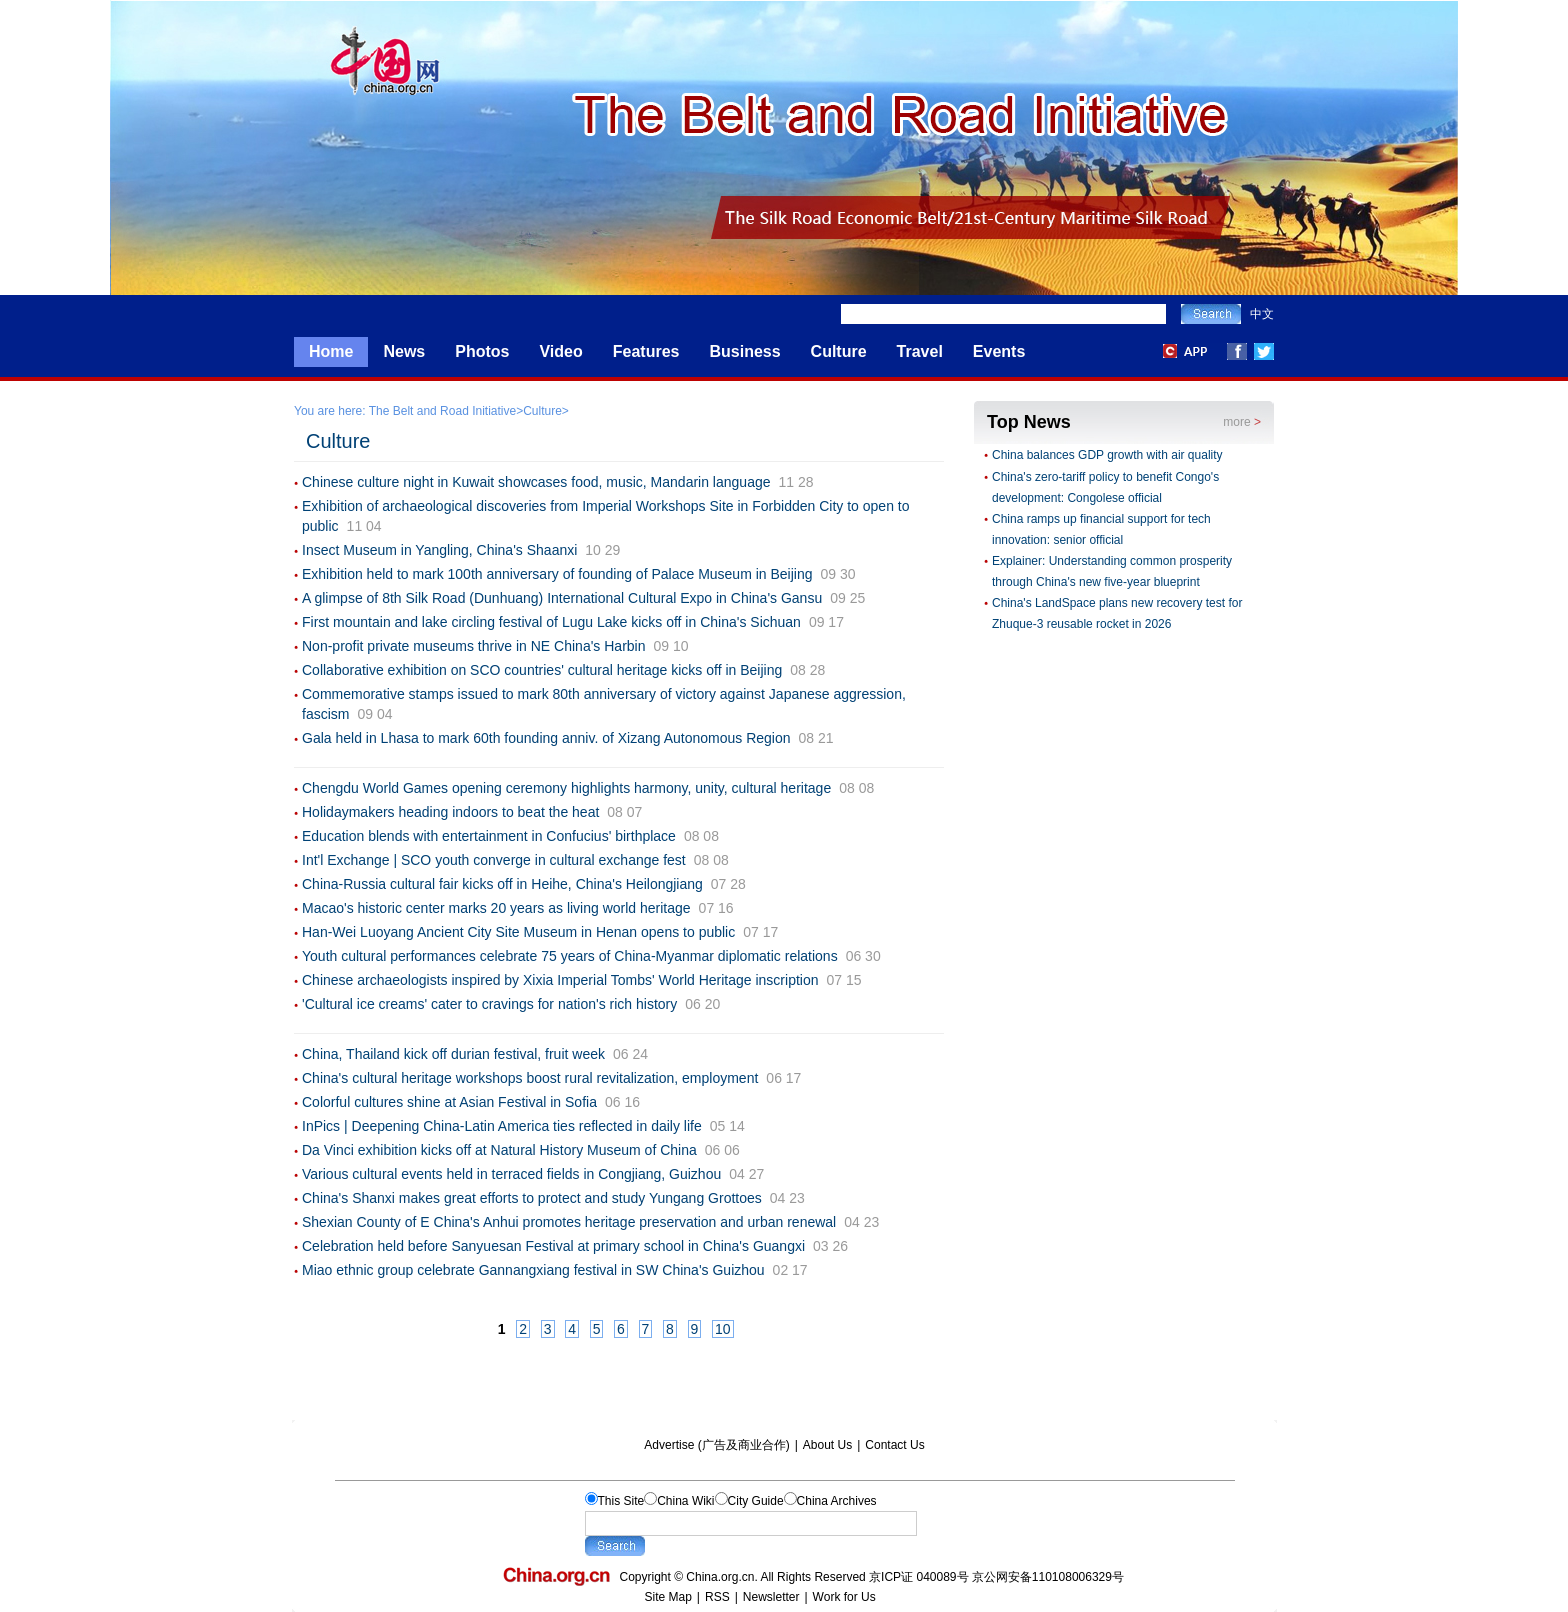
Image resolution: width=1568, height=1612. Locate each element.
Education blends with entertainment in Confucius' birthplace (489, 836)
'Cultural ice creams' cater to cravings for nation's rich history (489, 1004)
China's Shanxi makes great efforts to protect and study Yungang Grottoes (532, 1198)
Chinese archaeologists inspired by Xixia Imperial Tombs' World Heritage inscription (560, 980)
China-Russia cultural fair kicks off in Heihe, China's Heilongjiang (502, 884)
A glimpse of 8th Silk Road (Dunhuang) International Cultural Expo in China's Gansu (562, 598)
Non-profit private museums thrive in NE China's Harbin (473, 646)
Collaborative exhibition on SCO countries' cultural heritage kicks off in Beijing (542, 670)
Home (331, 351)
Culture (839, 351)
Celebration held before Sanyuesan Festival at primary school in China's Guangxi (553, 1246)
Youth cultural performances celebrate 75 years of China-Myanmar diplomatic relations (570, 956)
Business (744, 351)
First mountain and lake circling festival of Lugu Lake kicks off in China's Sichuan (551, 622)
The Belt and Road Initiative (442, 411)
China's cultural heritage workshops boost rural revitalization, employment (530, 1078)
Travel (920, 351)
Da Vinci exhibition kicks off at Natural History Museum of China (499, 1150)
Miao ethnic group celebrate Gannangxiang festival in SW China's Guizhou (533, 1270)
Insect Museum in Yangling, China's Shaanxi (439, 550)
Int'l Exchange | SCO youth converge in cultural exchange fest (494, 860)
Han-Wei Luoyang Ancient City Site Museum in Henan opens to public (518, 932)
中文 (1262, 314)
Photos (482, 351)
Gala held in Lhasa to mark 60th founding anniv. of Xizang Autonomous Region (546, 738)
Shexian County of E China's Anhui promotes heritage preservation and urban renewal (569, 1222)
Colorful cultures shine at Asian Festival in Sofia (449, 1102)
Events (999, 351)
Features (646, 351)
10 (723, 1329)
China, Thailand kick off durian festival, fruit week (453, 1054)
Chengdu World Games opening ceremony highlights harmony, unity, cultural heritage (566, 788)
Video (560, 351)
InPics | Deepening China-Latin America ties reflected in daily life (502, 1126)
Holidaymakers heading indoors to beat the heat (450, 812)
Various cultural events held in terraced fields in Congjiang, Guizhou (511, 1174)
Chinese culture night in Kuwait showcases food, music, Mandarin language (536, 482)
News (404, 351)
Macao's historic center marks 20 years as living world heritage (496, 908)
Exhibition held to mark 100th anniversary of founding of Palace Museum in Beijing (557, 574)
